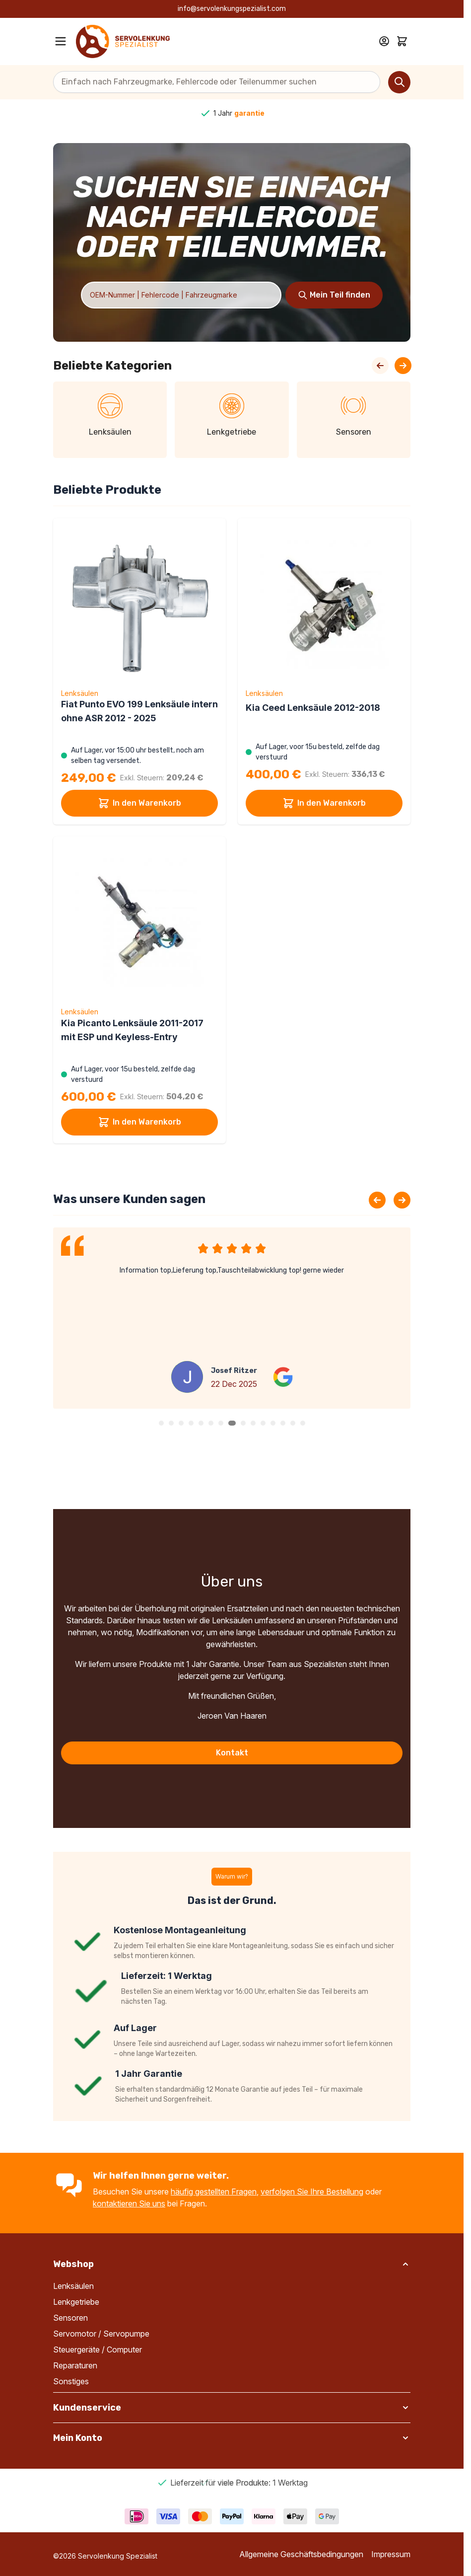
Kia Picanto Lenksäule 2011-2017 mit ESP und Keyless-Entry (132, 1030)
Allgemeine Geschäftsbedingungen (301, 2554)
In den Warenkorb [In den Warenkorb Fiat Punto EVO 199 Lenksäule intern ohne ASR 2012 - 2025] (139, 803)
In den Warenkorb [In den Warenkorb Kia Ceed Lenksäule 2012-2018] (324, 803)
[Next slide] (402, 1200)
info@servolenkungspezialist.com (232, 8)
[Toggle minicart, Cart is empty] (402, 41)
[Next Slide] (403, 365)
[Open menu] (60, 41)
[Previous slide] (377, 1200)
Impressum (390, 2554)
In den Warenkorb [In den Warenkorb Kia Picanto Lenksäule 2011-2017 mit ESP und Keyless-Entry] (139, 1122)
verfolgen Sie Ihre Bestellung (312, 2192)
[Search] (399, 82)
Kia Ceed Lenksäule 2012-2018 (313, 707)
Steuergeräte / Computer (97, 2349)
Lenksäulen (73, 2286)
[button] (161, 1423)
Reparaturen (75, 2365)
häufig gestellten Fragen (214, 2192)
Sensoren (70, 2318)
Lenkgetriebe (76, 2302)
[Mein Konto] (384, 41)
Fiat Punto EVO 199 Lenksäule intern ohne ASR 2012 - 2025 (139, 711)
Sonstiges (71, 2381)
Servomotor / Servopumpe (101, 2334)
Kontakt (232, 1752)
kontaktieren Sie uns (129, 2203)
